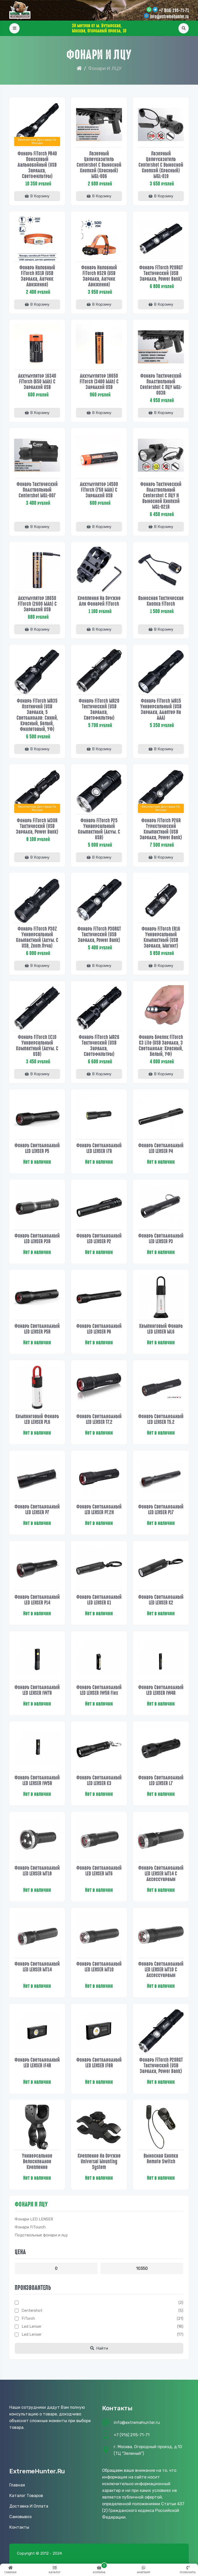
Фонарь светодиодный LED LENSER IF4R (37, 2062)
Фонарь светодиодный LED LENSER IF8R (99, 2062)
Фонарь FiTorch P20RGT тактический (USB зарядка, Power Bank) (161, 273)
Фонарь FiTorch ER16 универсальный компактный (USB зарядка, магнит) (161, 937)
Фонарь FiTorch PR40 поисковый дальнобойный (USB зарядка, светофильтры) (37, 165)
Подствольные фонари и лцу (41, 2235)
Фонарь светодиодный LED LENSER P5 (37, 1148)
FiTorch (28, 2318)
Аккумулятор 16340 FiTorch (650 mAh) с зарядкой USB (37, 381)
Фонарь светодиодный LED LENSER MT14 (37, 1966)
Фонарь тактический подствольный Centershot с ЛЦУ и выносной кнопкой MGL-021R (161, 495)
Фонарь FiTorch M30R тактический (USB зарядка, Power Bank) (37, 826)
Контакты (19, 2527)
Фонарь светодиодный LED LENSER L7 (161, 1780)
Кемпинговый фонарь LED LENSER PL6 (37, 1419)
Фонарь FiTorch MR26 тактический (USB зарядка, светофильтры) (99, 1045)
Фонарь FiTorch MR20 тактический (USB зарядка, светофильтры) (99, 709)
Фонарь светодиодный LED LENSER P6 (99, 1329)
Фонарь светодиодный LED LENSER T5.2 (161, 1419)
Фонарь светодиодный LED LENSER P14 (37, 1599)
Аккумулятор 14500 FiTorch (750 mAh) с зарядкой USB (99, 489)
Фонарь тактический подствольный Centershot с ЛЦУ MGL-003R (161, 384)
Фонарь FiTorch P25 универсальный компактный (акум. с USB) (99, 829)
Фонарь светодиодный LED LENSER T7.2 (99, 1419)
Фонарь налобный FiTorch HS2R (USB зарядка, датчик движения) (99, 276)
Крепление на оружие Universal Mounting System (99, 2161)
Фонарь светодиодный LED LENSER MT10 (99, 1966)
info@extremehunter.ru (169, 16)
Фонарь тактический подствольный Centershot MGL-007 (37, 489)
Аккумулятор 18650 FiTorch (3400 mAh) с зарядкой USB (99, 381)
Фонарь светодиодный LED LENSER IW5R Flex (99, 1690)
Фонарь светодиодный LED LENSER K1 (99, 1599)
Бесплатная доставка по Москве (37, 141)
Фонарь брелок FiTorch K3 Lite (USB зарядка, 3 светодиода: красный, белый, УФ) (161, 1045)
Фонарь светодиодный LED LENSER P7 (37, 1509)
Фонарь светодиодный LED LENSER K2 (161, 1599)
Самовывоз (20, 2516)
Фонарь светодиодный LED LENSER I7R (99, 1148)
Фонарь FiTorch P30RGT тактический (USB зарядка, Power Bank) (99, 934)
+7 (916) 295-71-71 (174, 10)
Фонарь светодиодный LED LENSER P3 (161, 1238)
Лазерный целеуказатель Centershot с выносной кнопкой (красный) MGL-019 (160, 165)
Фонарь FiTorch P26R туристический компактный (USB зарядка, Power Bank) (161, 829)
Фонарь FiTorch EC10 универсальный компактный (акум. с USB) (37, 1045)
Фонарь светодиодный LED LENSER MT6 (99, 1870)
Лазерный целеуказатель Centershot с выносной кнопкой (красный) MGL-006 (99, 165)
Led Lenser (32, 2326)
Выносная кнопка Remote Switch (161, 2158)
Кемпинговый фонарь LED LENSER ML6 (161, 1329)
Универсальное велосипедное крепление (37, 2161)
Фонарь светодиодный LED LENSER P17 (161, 1509)
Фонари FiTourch (30, 2227)
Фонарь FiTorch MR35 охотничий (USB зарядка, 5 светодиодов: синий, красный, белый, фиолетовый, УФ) (37, 715)
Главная (17, 2485)
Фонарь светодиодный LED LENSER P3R (37, 1238)
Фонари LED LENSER (34, 2219)
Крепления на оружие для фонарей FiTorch (99, 601)
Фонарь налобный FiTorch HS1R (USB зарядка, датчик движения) (37, 276)
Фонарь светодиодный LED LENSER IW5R (37, 1780)
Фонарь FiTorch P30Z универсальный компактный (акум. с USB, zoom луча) (37, 937)
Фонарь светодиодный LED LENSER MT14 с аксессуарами (161, 1873)
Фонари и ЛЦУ (31, 2204)
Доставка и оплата (28, 2506)
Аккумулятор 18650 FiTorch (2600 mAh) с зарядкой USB (37, 603)
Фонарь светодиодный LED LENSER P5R (37, 1329)
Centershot (32, 2310)
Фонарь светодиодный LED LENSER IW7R (37, 1690)
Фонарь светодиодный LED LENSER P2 (99, 1238)
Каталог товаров (26, 2495)
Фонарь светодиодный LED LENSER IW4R (161, 1690)
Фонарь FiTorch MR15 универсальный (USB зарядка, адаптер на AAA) (161, 709)
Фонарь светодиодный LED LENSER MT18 (37, 1870)
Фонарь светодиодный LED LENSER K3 (99, 1780)
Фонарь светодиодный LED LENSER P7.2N (99, 1509)
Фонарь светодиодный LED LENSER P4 (161, 1148)
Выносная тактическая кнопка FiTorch (161, 601)
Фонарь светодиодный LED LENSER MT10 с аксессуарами (161, 1969)
